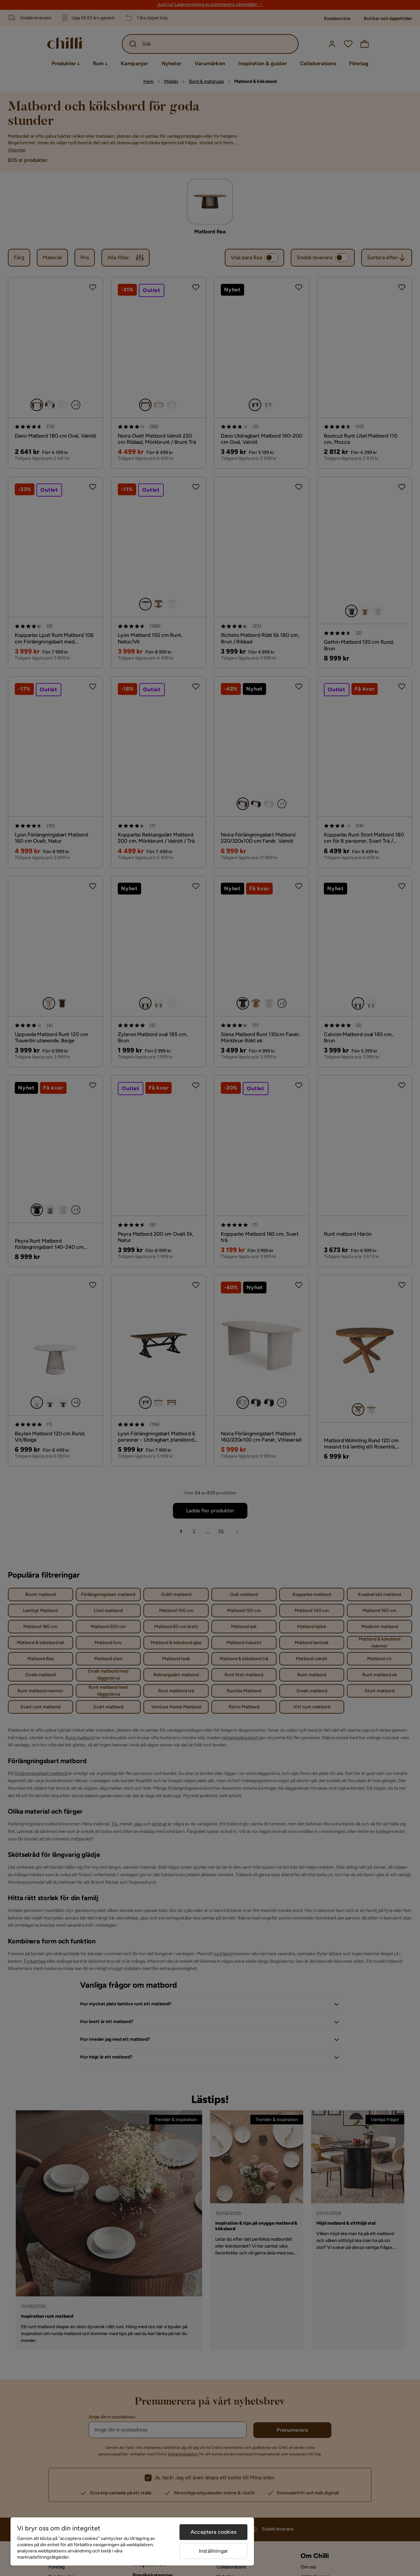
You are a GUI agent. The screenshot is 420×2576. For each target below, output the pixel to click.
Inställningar (213, 2551)
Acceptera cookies (213, 2532)
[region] (132, 2541)
